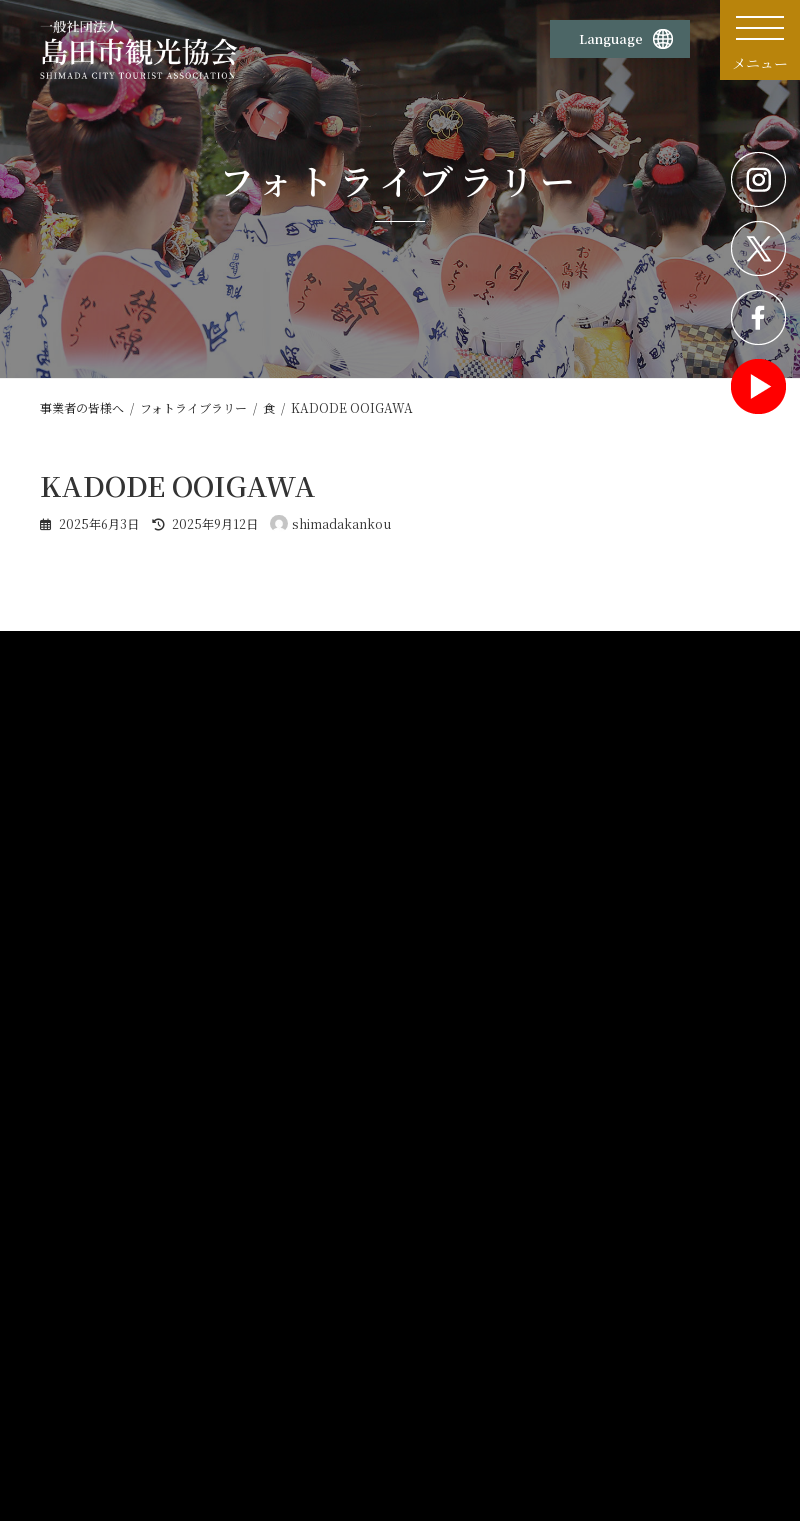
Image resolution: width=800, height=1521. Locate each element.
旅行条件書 (442, 1354)
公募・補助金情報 (597, 1005)
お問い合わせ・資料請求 (475, 1280)
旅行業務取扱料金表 (464, 1330)
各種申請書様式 (100, 1181)
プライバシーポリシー (290, 1305)
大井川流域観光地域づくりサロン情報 (649, 1192)
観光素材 (326, 1005)
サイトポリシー (273, 1280)
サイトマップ (628, 1305)
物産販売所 (82, 1330)
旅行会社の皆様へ (344, 1137)
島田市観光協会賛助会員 (655, 1280)
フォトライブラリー (349, 1067)
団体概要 (77, 1280)
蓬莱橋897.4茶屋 (110, 1404)
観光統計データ (345, 1181)
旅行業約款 (442, 1305)
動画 (311, 1090)
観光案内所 (82, 1305)
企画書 (316, 1043)
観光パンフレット (344, 1114)
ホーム (74, 1005)
